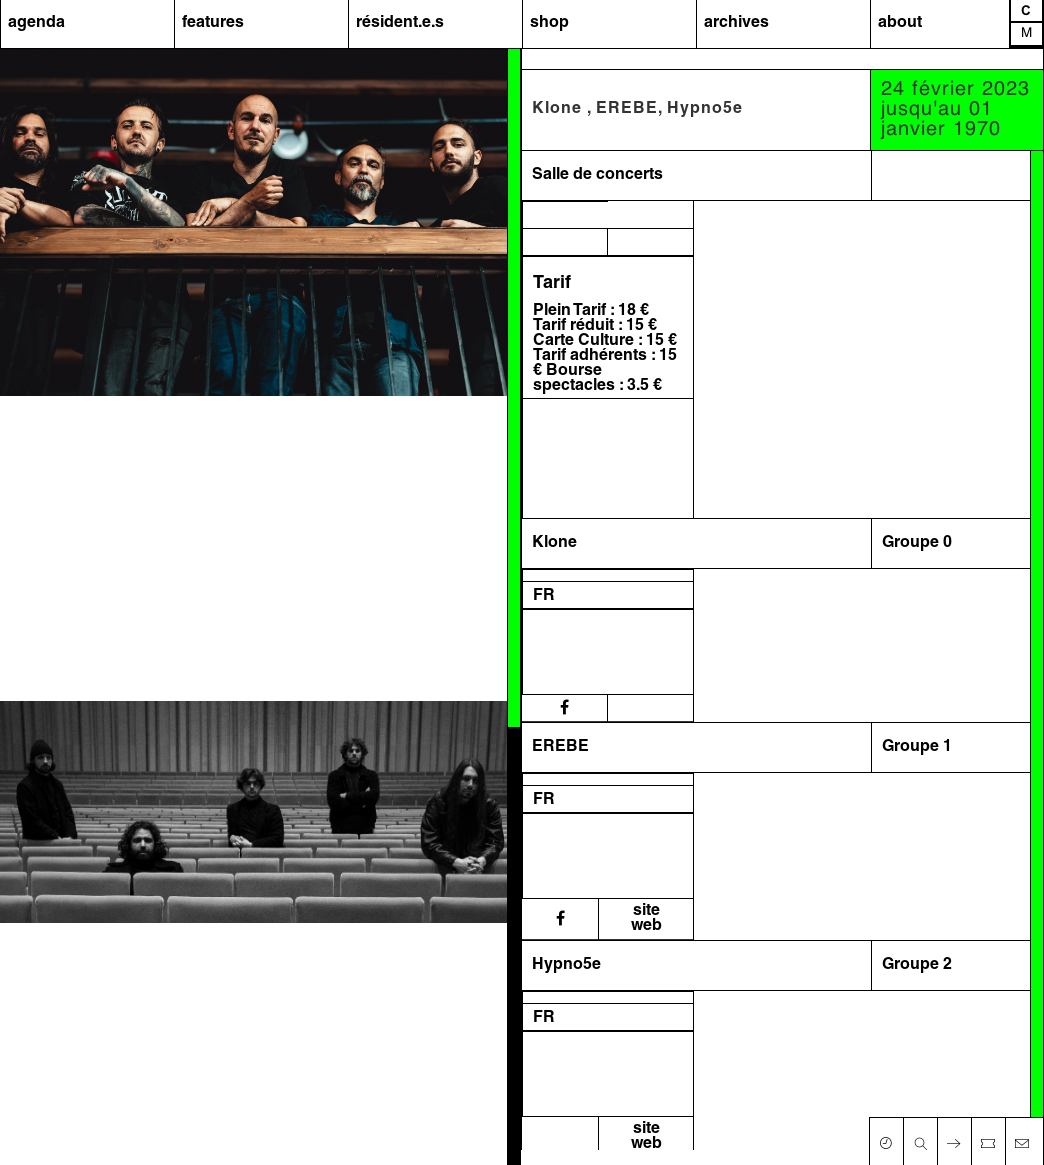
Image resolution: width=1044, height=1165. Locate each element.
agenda (36, 23)
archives (736, 23)
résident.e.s (400, 23)
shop (549, 23)
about (900, 23)
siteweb (646, 918)
